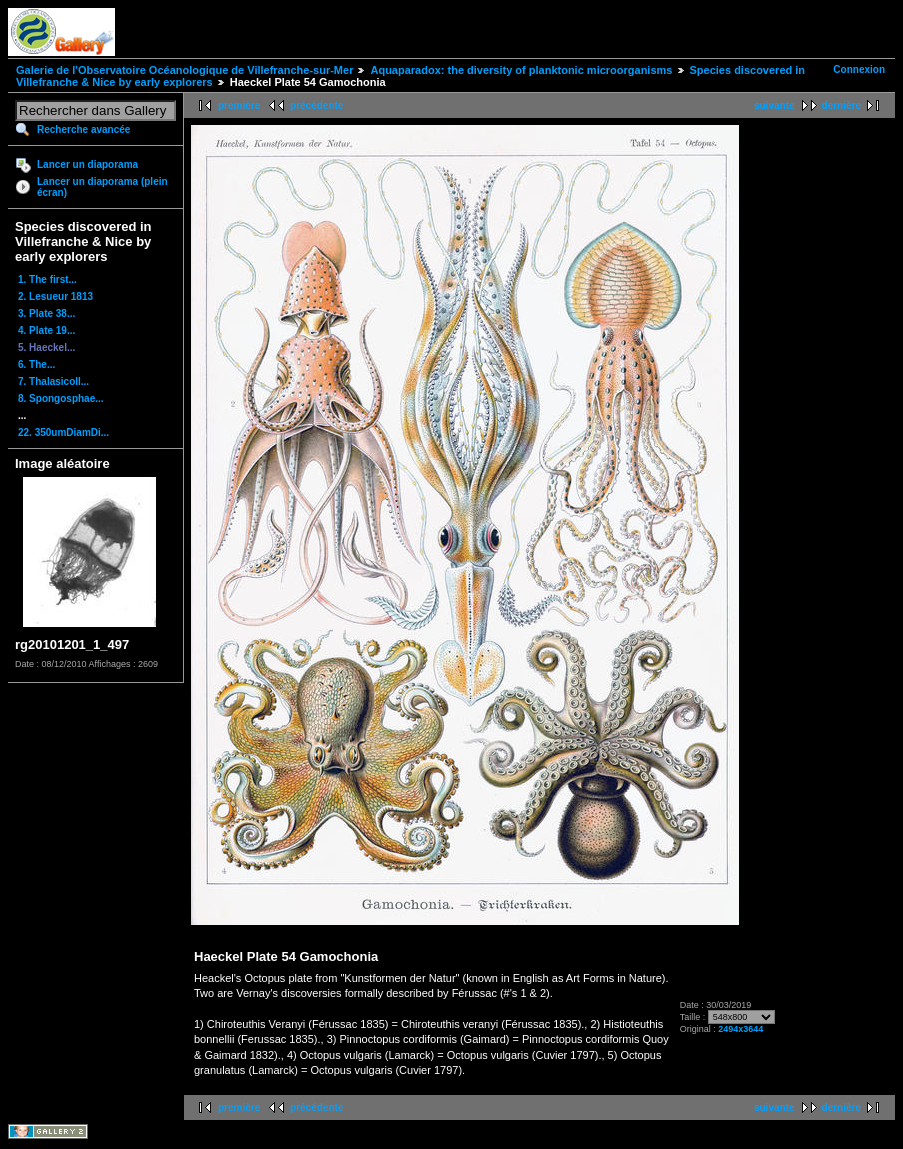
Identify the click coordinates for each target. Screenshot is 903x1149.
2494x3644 (740, 1029)
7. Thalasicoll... (53, 381)
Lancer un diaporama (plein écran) (102, 187)
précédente (316, 105)
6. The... (36, 364)
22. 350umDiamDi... (63, 432)
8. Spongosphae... (61, 398)
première (239, 105)
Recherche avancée (83, 129)
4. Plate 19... (46, 330)
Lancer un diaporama (87, 164)
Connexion (859, 69)
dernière (841, 105)
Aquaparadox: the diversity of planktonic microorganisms (521, 70)
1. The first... (47, 279)
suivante (774, 105)
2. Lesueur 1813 (55, 296)
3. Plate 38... (46, 313)
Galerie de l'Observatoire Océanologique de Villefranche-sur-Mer (184, 70)
